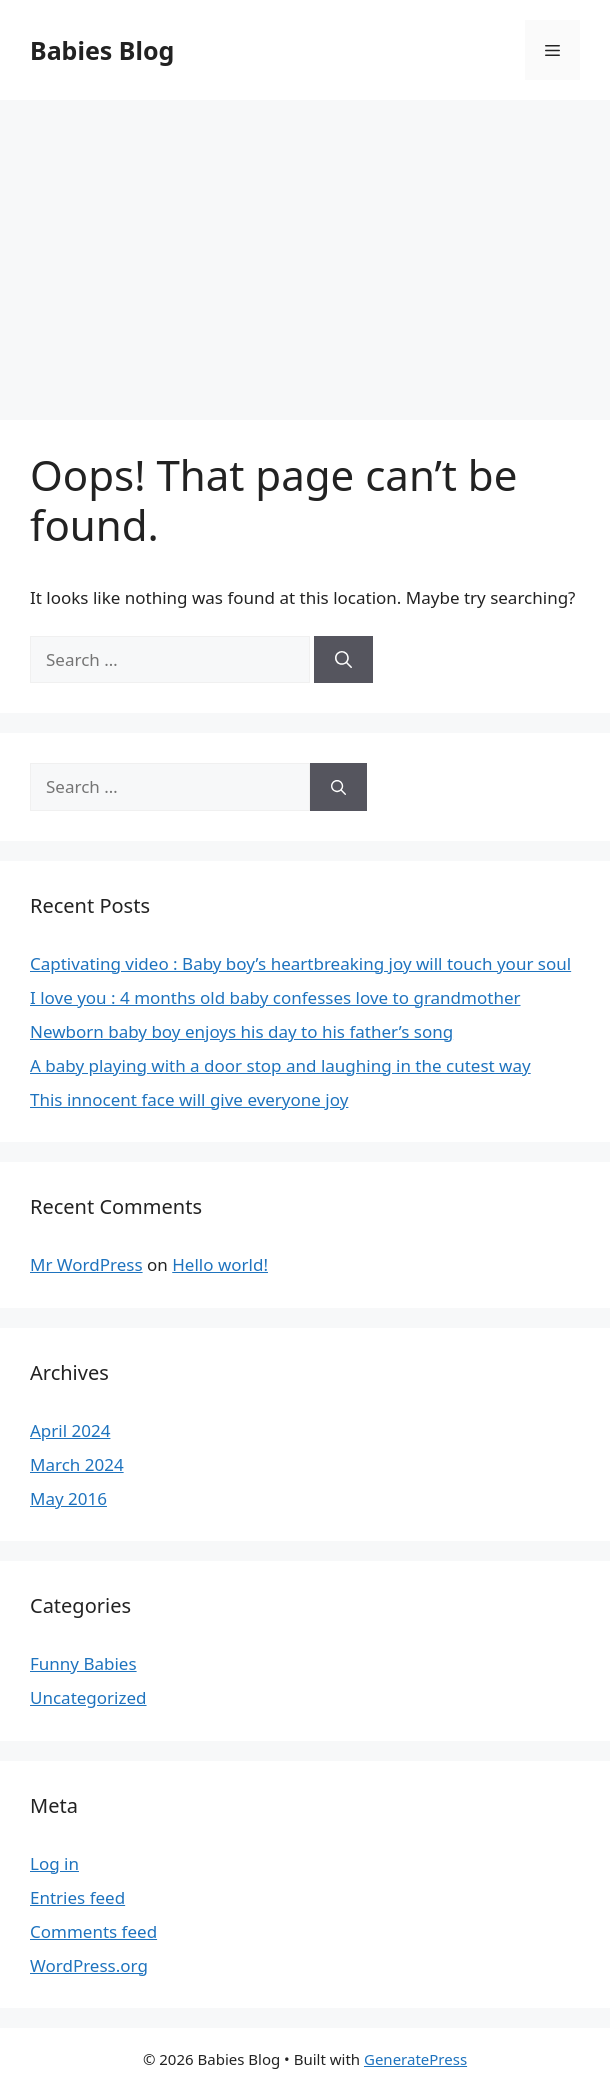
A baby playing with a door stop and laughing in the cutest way (280, 1065)
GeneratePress (415, 2059)
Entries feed (77, 1897)
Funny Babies (83, 1663)
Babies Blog (102, 50)
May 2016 (68, 1498)
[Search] (343, 660)
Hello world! (220, 1264)
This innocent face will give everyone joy (189, 1099)
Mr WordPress (86, 1264)
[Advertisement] (305, 250)
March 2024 (77, 1464)
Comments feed (93, 1931)
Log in (54, 1863)
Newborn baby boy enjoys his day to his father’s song (241, 1031)
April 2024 (70, 1430)
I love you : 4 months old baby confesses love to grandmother (275, 997)
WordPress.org (89, 1965)
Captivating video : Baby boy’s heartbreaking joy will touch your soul (300, 963)
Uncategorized (88, 1697)
